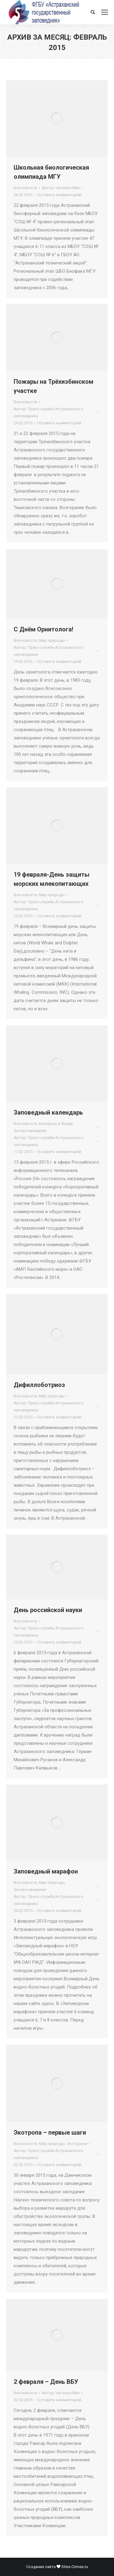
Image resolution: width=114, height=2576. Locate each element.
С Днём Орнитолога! (43, 629)
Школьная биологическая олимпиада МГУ (51, 172)
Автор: (61, 187)
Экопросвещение (30, 1130)
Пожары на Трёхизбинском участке (53, 386)
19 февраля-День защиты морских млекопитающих (51, 879)
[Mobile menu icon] (104, 12)
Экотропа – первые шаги (50, 2132)
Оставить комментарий (59, 194)
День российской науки (48, 1610)
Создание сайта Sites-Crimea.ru (57, 2566)
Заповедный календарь (48, 1112)
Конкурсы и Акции (56, 1123)
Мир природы (52, 640)
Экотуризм (77, 2143)
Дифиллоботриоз (39, 1385)
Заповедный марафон (46, 1871)
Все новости (25, 187)
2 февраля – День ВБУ (46, 2381)
